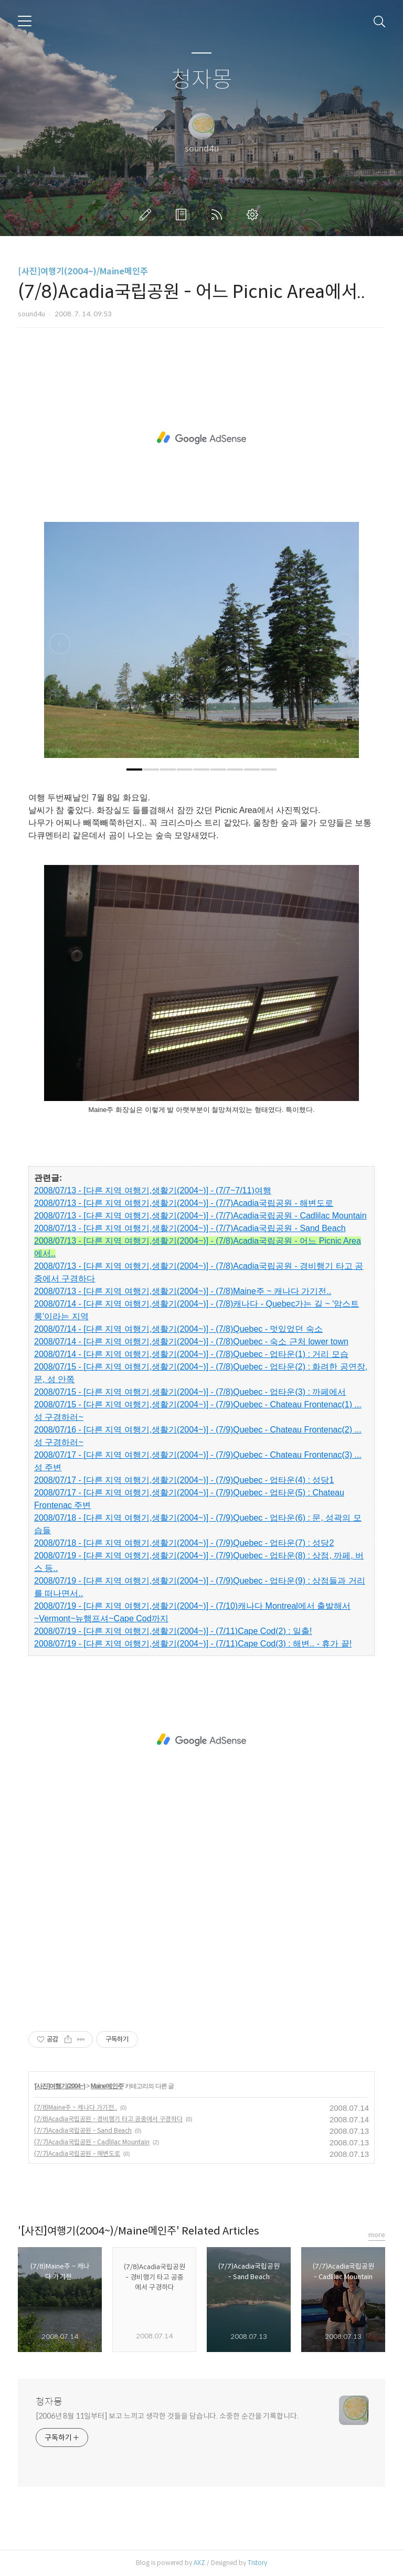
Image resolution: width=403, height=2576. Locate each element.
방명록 (183, 214)
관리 (254, 214)
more (376, 2234)
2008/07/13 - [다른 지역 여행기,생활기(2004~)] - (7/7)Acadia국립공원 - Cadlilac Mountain (200, 1215)
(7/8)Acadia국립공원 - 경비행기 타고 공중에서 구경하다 (108, 2119)
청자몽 (201, 80)
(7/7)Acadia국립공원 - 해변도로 (77, 2153)
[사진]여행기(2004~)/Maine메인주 (83, 271)
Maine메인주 (107, 2086)
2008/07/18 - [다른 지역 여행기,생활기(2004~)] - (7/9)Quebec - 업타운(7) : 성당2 (184, 1542)
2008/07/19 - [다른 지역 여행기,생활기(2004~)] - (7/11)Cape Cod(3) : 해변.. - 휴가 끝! (193, 1643)
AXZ (199, 2563)
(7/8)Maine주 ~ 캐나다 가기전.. (75, 2107)
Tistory (257, 2563)
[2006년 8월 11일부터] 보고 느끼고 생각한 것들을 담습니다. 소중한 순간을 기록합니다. (167, 2416)
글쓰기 (147, 214)
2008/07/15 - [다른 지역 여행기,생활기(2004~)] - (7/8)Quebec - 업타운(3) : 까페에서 (190, 1391)
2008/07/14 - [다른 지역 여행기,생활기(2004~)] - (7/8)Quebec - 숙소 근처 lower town (191, 1341)
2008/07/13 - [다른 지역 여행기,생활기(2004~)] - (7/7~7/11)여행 (152, 1190)
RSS (218, 214)
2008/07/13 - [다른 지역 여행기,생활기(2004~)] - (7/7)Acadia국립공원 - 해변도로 (183, 1203)
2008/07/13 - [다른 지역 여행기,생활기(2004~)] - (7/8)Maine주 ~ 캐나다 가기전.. (182, 1291)
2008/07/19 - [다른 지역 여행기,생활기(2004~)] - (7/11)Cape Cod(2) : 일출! (173, 1631)
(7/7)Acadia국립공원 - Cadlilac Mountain (92, 2142)
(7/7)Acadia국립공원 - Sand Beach (83, 2130)
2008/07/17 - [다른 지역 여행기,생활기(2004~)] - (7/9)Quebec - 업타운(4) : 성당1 (184, 1480)
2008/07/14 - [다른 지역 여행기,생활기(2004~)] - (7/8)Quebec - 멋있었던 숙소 (178, 1328)
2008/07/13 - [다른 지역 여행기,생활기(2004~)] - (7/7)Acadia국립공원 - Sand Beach (190, 1228)
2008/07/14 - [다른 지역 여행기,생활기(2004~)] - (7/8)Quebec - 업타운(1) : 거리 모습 (191, 1354)
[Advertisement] (201, 438)
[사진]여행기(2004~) (60, 2086)
